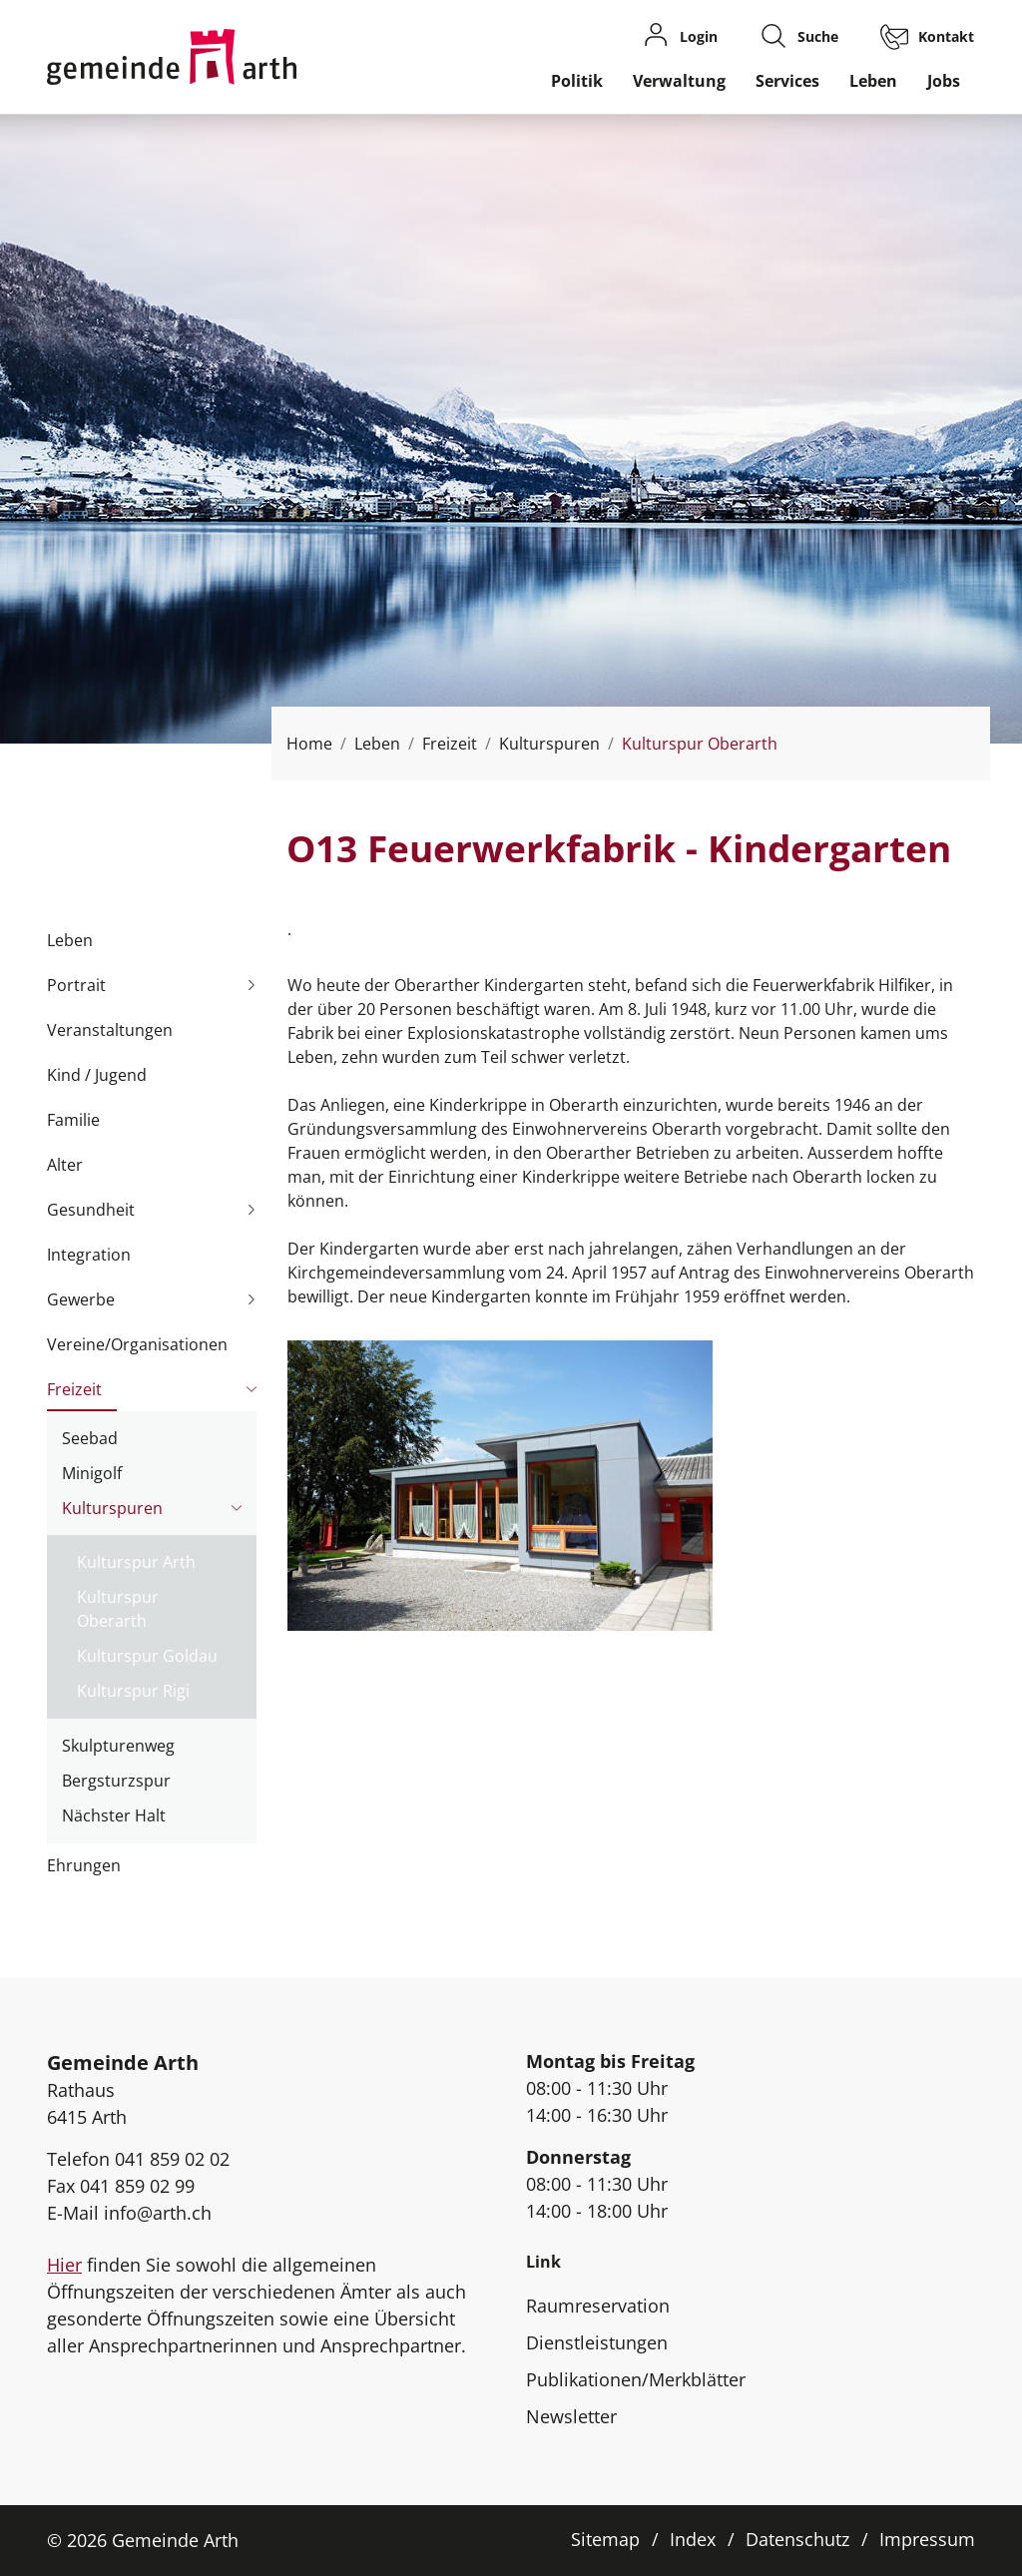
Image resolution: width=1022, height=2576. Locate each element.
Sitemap (605, 2539)
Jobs (943, 81)
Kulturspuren (112, 1508)
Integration (89, 1255)
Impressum (927, 2539)
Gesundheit (91, 1210)
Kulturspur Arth (136, 1562)
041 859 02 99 (137, 2186)
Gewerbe (81, 1299)
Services (787, 81)
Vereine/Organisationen (137, 1344)
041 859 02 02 (172, 2159)
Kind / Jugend (97, 1075)
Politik (577, 81)
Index (693, 2539)
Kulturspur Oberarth (118, 1612)
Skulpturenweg (118, 1746)
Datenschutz (797, 2539)
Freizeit (74, 1389)
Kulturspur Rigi (133, 1691)
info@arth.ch (158, 2213)
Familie (73, 1120)
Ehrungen (84, 1865)
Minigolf (92, 1473)
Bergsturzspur (116, 1781)
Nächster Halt (114, 1815)
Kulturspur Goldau (147, 1656)
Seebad (90, 1438)
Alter (65, 1165)
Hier (64, 2265)
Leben (873, 81)
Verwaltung (679, 81)
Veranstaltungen (110, 1030)
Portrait (76, 985)
